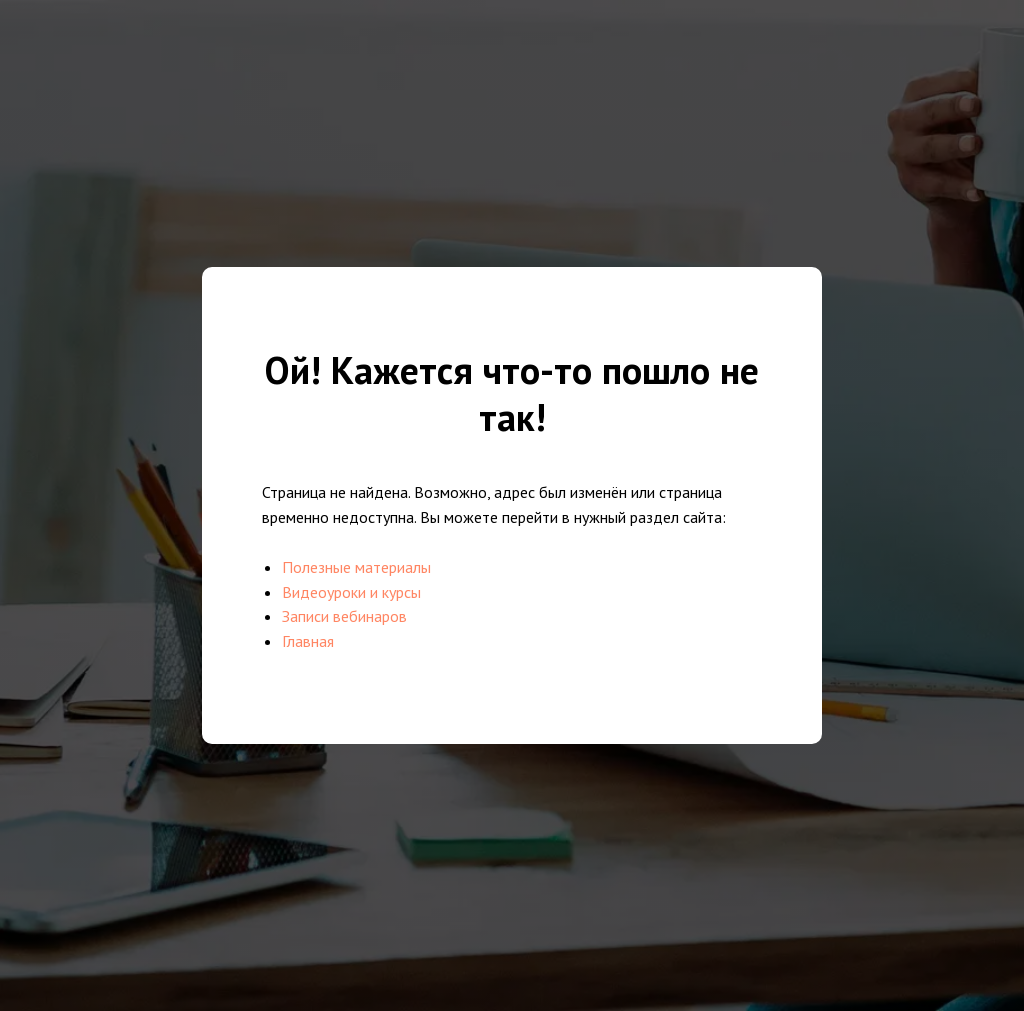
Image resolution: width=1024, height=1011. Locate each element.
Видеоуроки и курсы (351, 592)
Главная (308, 641)
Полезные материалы (356, 567)
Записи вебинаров (344, 616)
